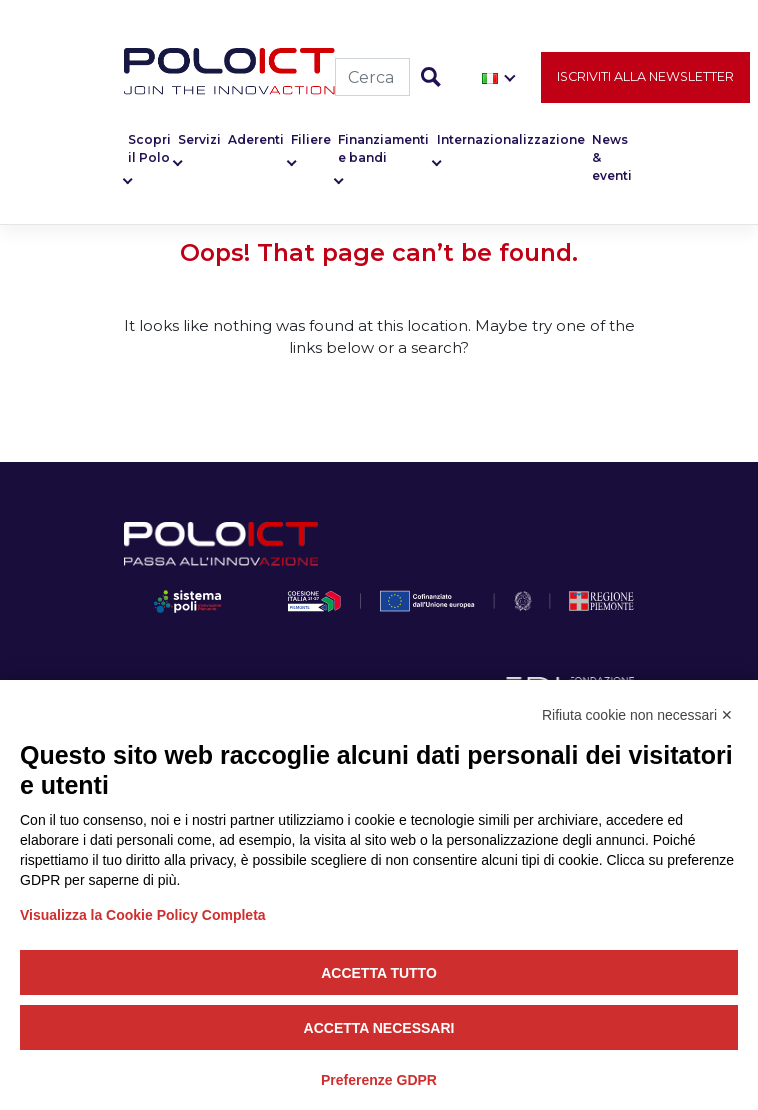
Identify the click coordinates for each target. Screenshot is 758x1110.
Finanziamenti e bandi (383, 148)
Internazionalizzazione (511, 139)
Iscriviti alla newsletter (645, 76)
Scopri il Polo (149, 148)
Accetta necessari (379, 1028)
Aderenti (256, 139)
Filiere (311, 139)
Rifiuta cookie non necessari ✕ (637, 715)
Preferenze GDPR (379, 1080)
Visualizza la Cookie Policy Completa (143, 915)
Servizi (199, 139)
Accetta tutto (379, 973)
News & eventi (612, 157)
